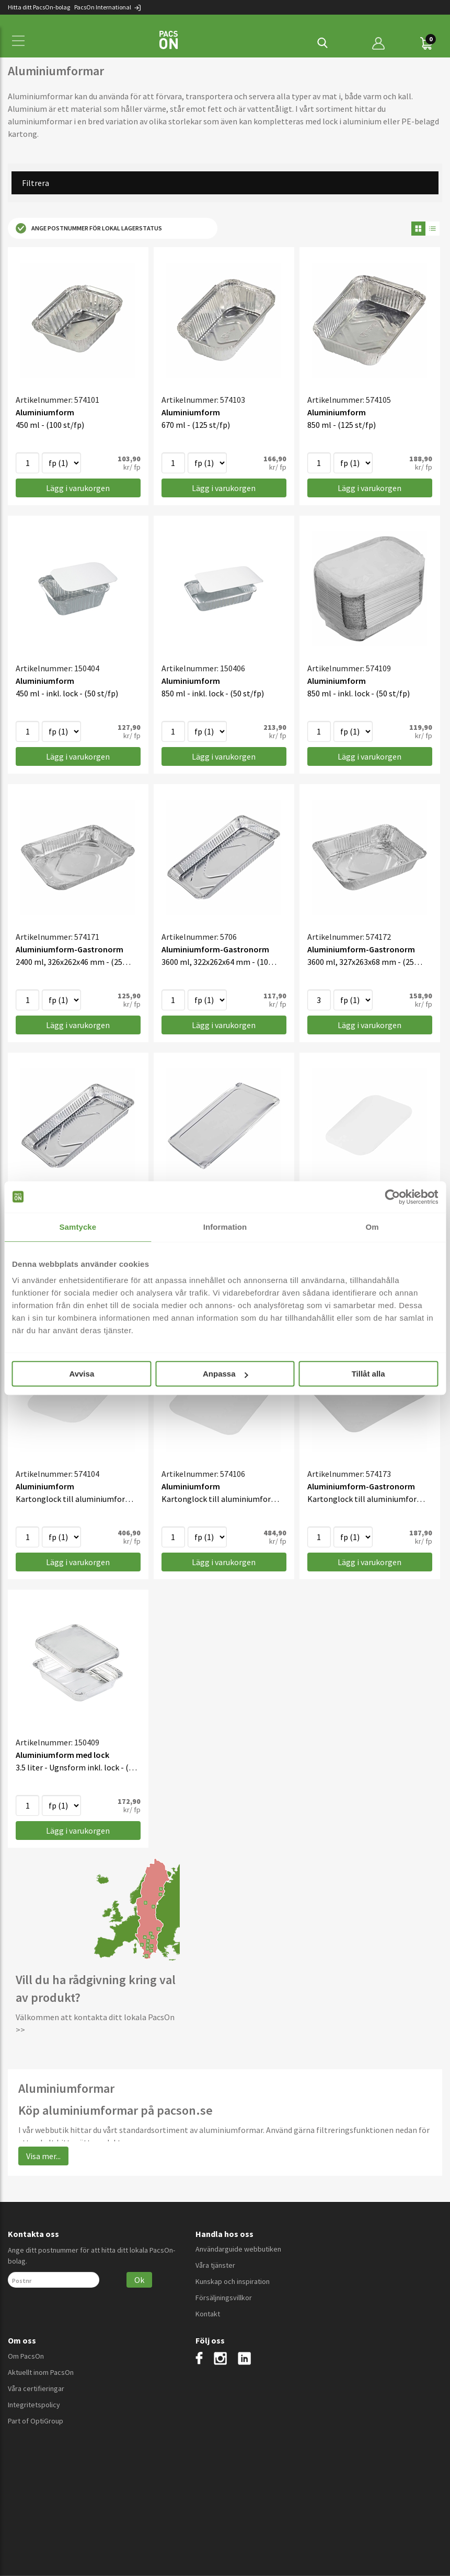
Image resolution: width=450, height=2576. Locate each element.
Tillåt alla (368, 1373)
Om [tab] (372, 1226)
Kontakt (207, 2313)
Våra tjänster (215, 2265)
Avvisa (81, 1373)
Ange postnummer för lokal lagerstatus (89, 228)
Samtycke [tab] (77, 1226)
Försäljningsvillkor (223, 2297)
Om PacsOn (26, 2356)
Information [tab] (225, 1226)
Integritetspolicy (34, 2404)
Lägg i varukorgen (78, 488)
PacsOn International (108, 7)
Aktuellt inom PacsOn (41, 2372)
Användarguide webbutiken (238, 2249)
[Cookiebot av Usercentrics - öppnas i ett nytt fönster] (392, 1197)
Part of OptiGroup (35, 2421)
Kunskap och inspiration (232, 2281)
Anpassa (225, 1373)
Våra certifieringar (36, 2388)
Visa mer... (43, 2156)
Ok (139, 2280)
